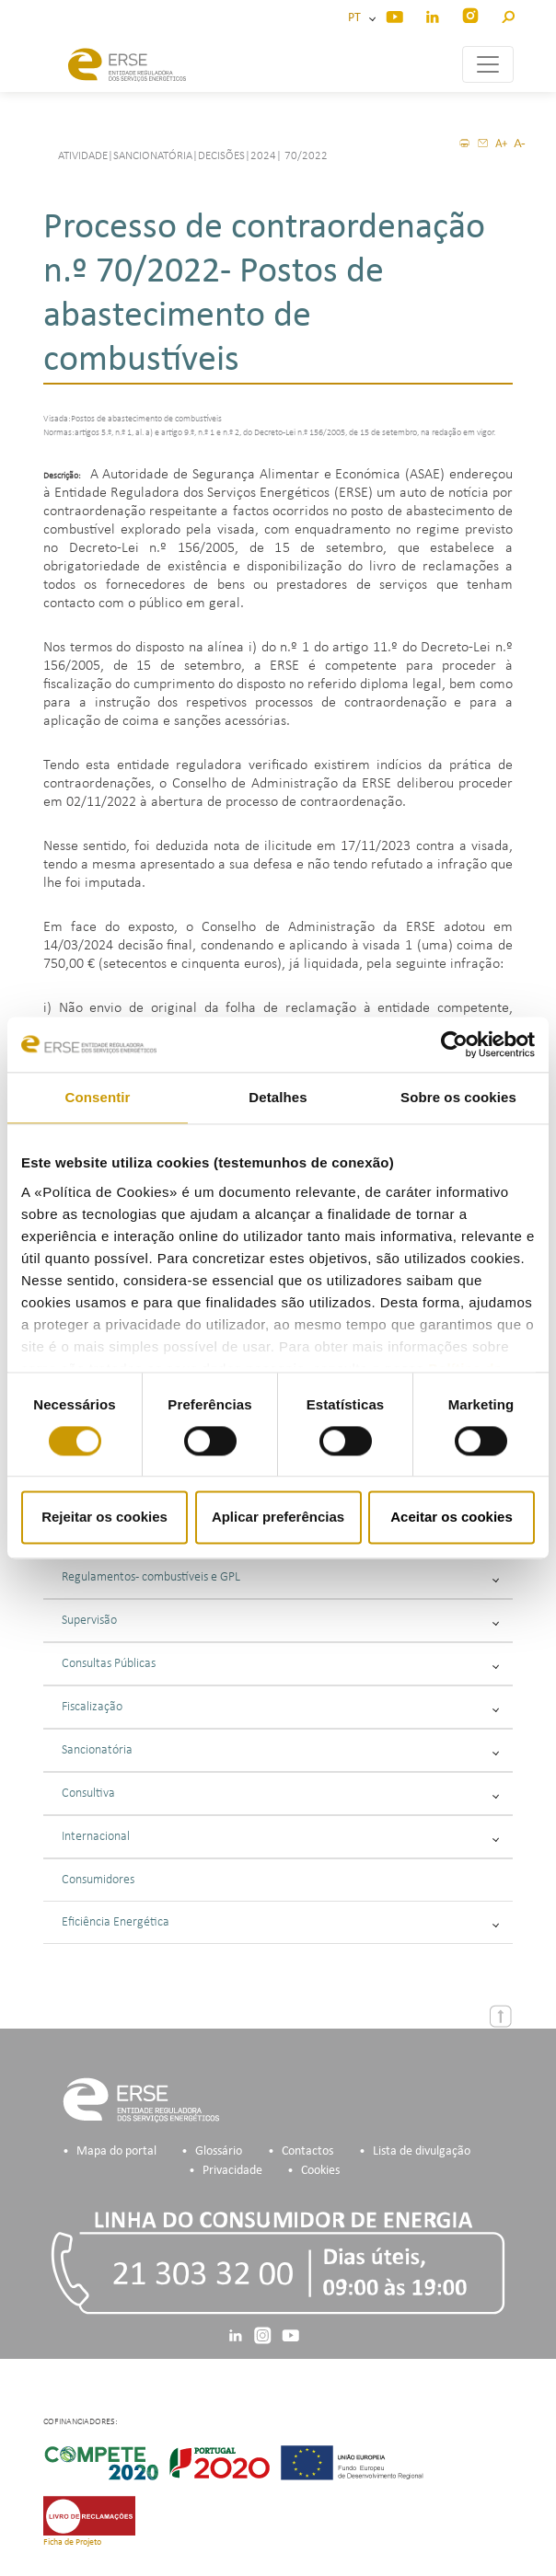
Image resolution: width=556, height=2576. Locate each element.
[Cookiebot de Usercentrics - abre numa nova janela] (454, 1044)
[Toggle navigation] (488, 64)
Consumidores (98, 1880)
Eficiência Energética (280, 1922)
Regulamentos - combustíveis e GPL (280, 1577)
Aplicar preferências (278, 1517)
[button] (507, 14)
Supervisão (280, 1620)
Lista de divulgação (421, 2151)
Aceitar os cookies (451, 1517)
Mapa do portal (116, 2151)
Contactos (307, 2151)
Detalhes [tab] (278, 1097)
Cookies (320, 2171)
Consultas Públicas (280, 1664)
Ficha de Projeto (72, 2542)
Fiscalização (280, 1707)
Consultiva (280, 1793)
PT (357, 18)
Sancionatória (280, 1750)
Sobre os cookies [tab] (458, 1097)
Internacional (280, 1837)
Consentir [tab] (98, 1097)
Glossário (218, 2151)
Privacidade (232, 2171)
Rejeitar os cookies (104, 1517)
